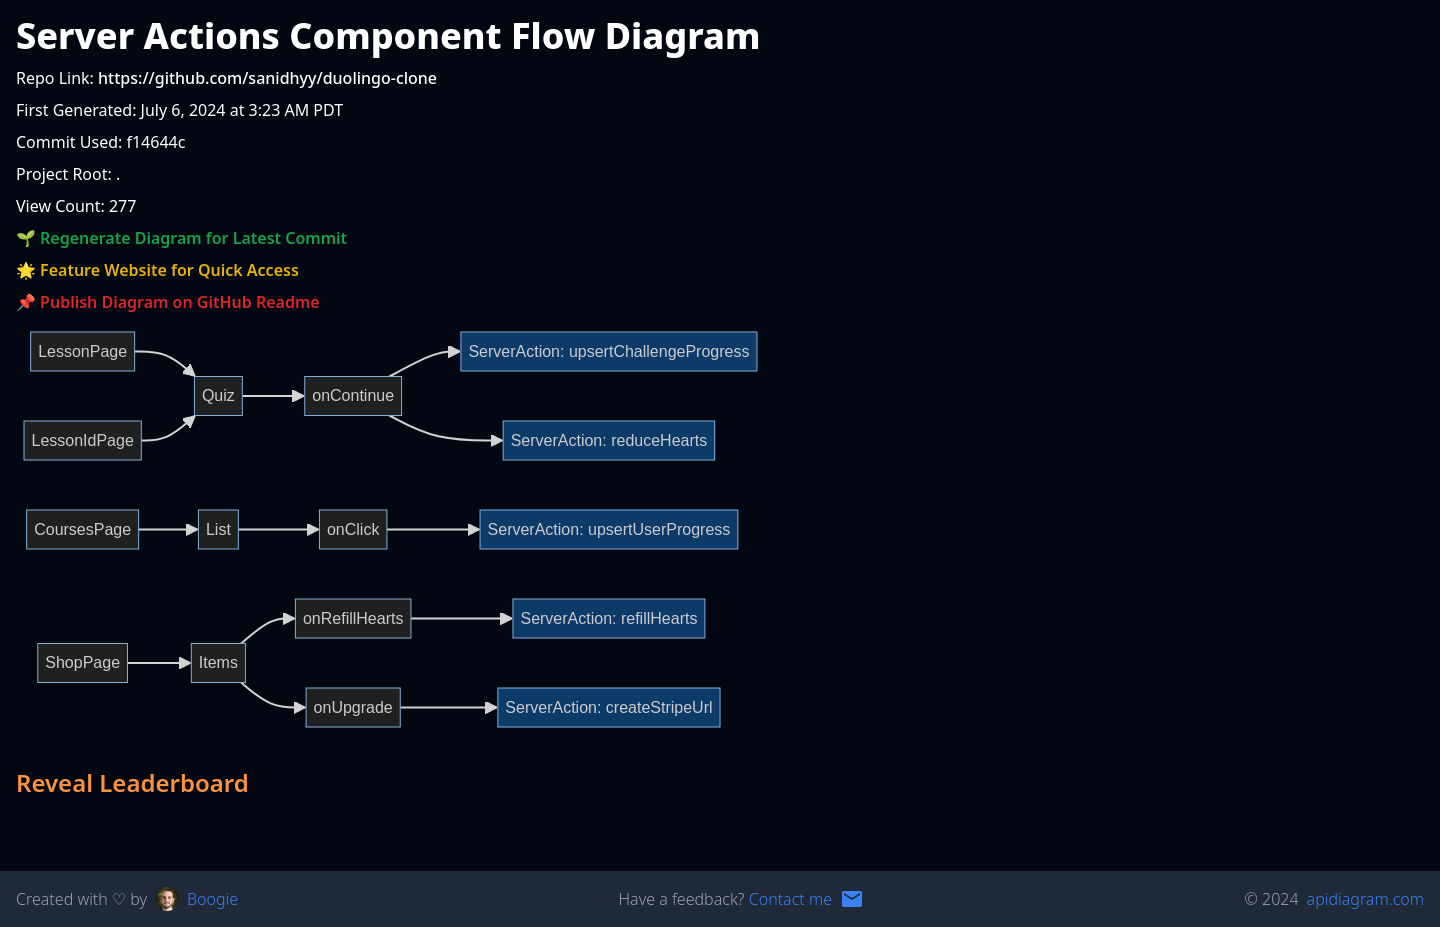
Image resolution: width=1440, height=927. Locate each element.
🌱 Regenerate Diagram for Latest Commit (181, 238)
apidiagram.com (1365, 899)
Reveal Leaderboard (132, 783)
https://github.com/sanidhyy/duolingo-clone (267, 78)
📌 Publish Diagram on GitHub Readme (168, 302)
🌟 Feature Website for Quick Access (157, 270)
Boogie (212, 899)
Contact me (790, 899)
